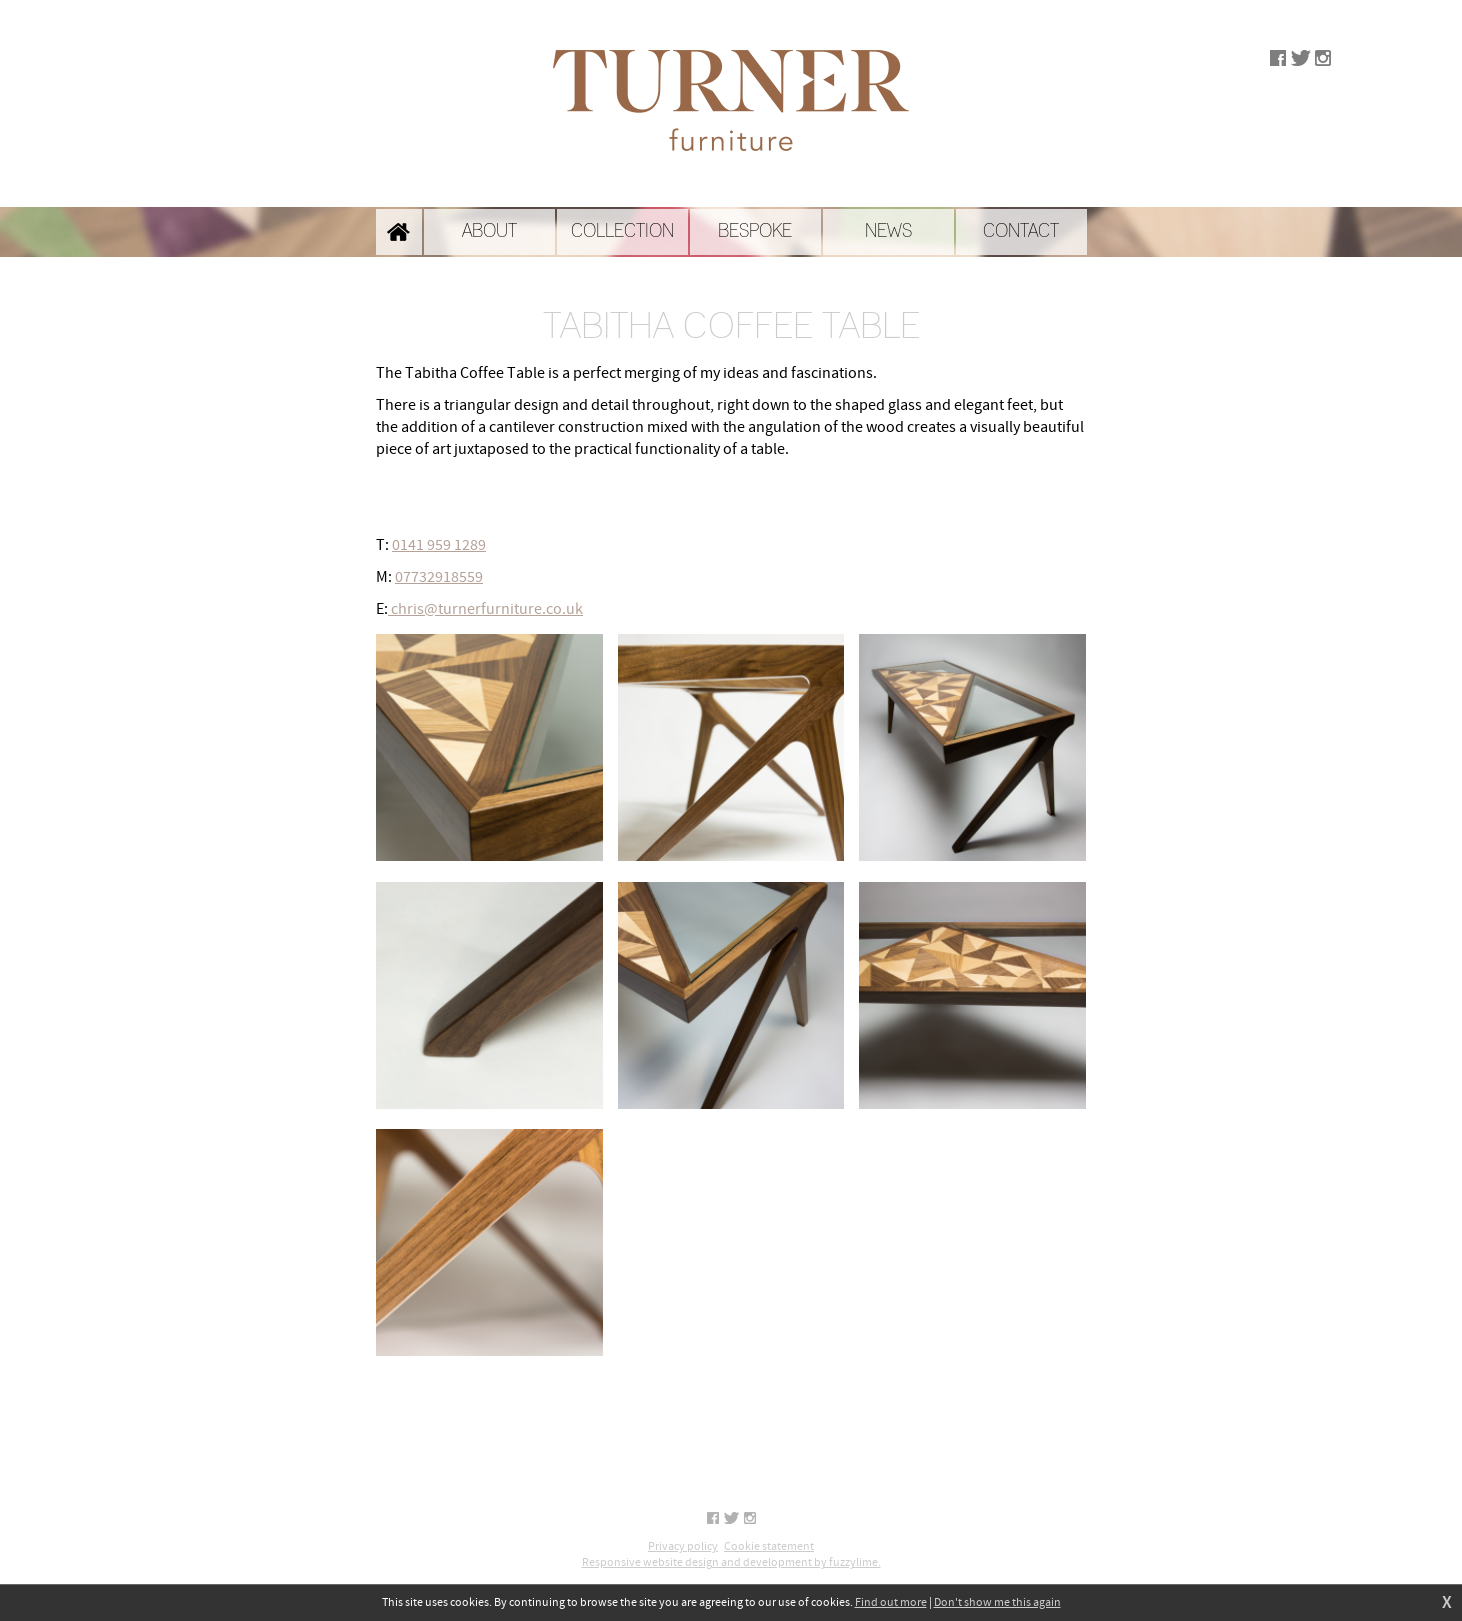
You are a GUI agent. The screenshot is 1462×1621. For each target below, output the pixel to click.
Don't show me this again (997, 1602)
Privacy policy (683, 1546)
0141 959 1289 (439, 545)
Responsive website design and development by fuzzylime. (731, 1562)
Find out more (891, 1602)
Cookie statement (769, 1546)
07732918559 (439, 577)
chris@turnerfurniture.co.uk (485, 609)
